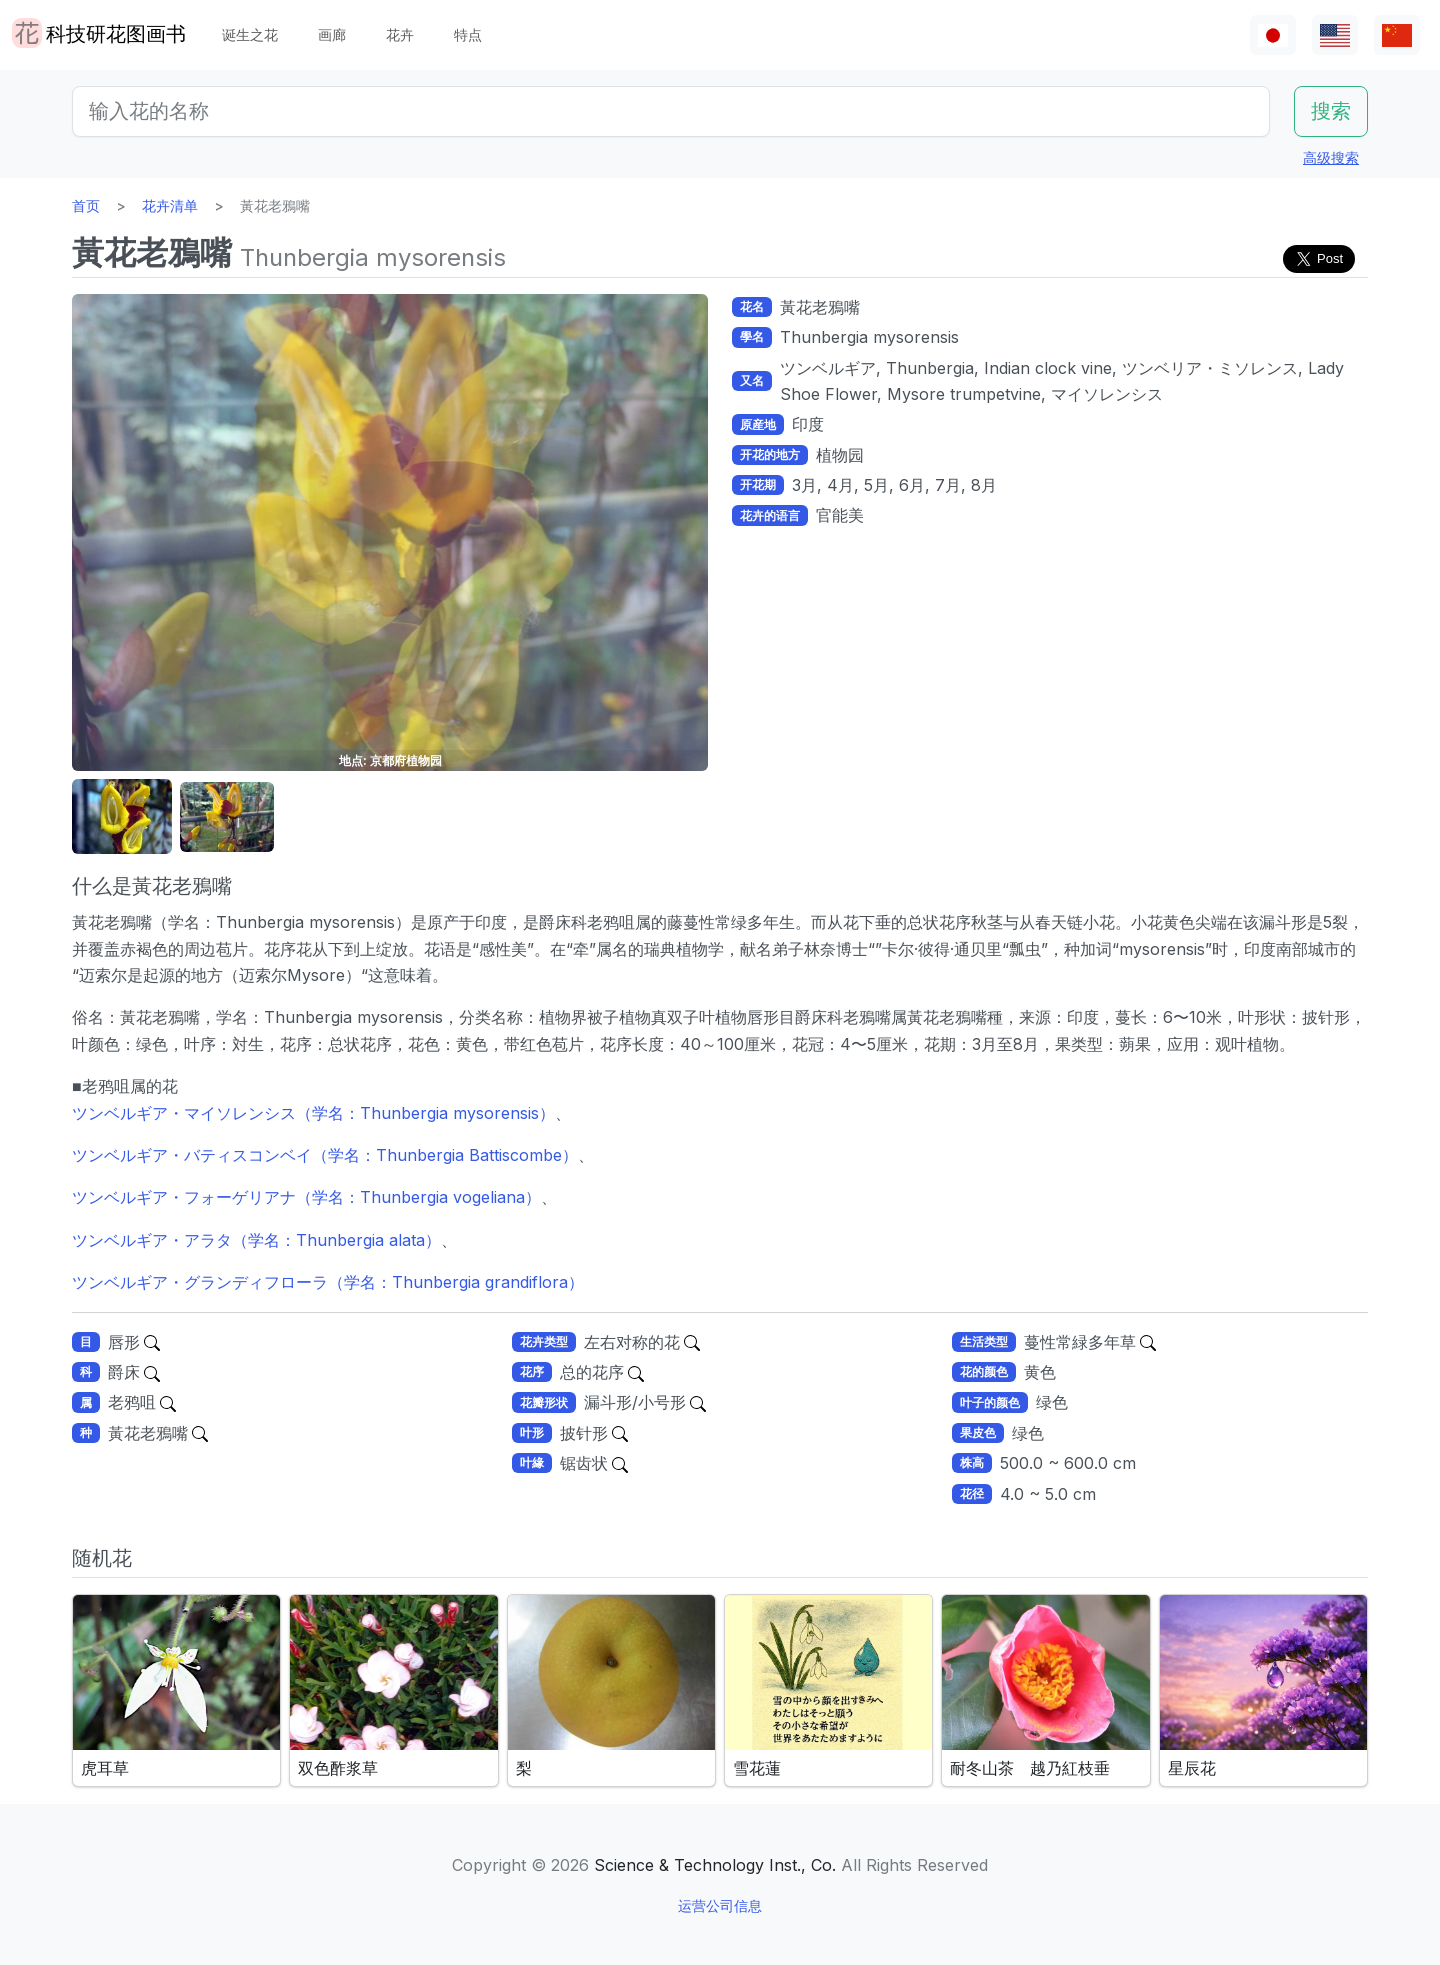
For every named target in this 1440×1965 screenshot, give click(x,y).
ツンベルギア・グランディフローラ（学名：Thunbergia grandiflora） (328, 1282)
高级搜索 (1331, 157)
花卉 (400, 34)
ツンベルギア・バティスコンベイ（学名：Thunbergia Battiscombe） (325, 1155)
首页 (86, 205)
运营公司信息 (720, 1905)
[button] (122, 817)
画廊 (332, 34)
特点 (468, 34)
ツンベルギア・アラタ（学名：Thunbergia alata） (256, 1240)
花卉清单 (170, 205)
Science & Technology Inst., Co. (715, 1865)
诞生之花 (250, 34)
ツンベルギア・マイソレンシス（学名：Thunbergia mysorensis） (313, 1113)
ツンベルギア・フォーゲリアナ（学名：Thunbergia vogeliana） (306, 1197)
